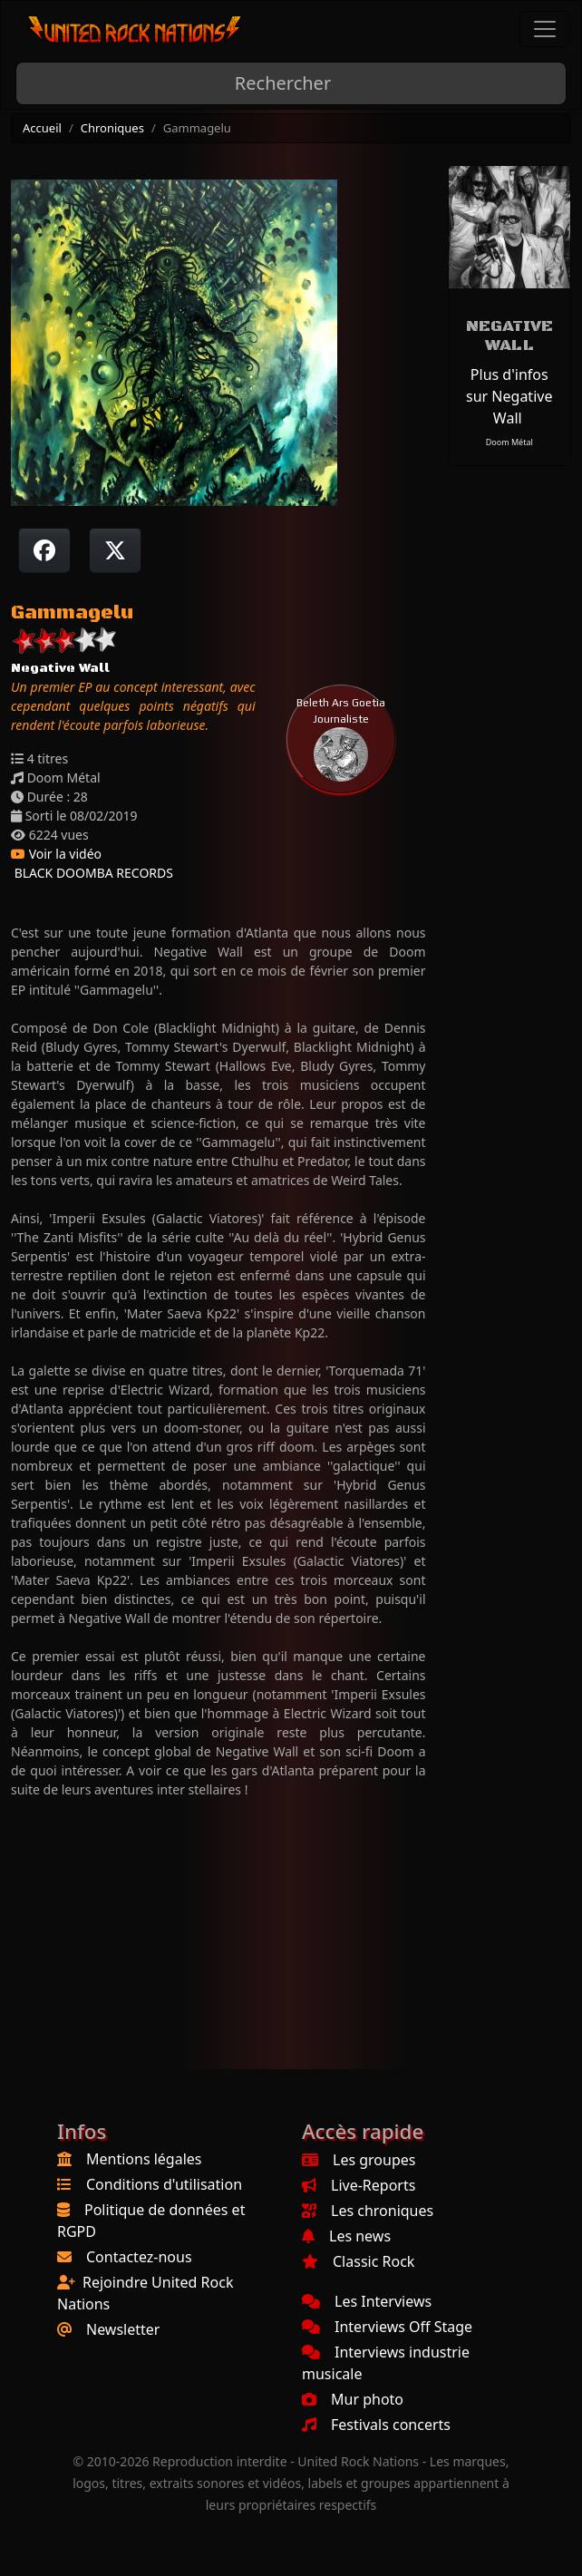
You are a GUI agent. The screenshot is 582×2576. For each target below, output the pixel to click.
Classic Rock (358, 2261)
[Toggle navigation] (544, 29)
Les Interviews (367, 2301)
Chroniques (112, 128)
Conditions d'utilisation (164, 2184)
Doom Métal (509, 442)
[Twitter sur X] (115, 550)
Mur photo (352, 2399)
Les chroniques (367, 2211)
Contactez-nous (139, 2257)
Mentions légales (144, 2159)
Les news (346, 2236)
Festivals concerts (376, 2425)
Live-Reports (358, 2185)
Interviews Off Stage (387, 2327)
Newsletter (123, 2329)
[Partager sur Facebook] (44, 550)
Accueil (42, 128)
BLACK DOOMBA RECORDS (92, 872)
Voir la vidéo (56, 853)
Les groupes (358, 2160)
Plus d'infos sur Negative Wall (509, 396)
